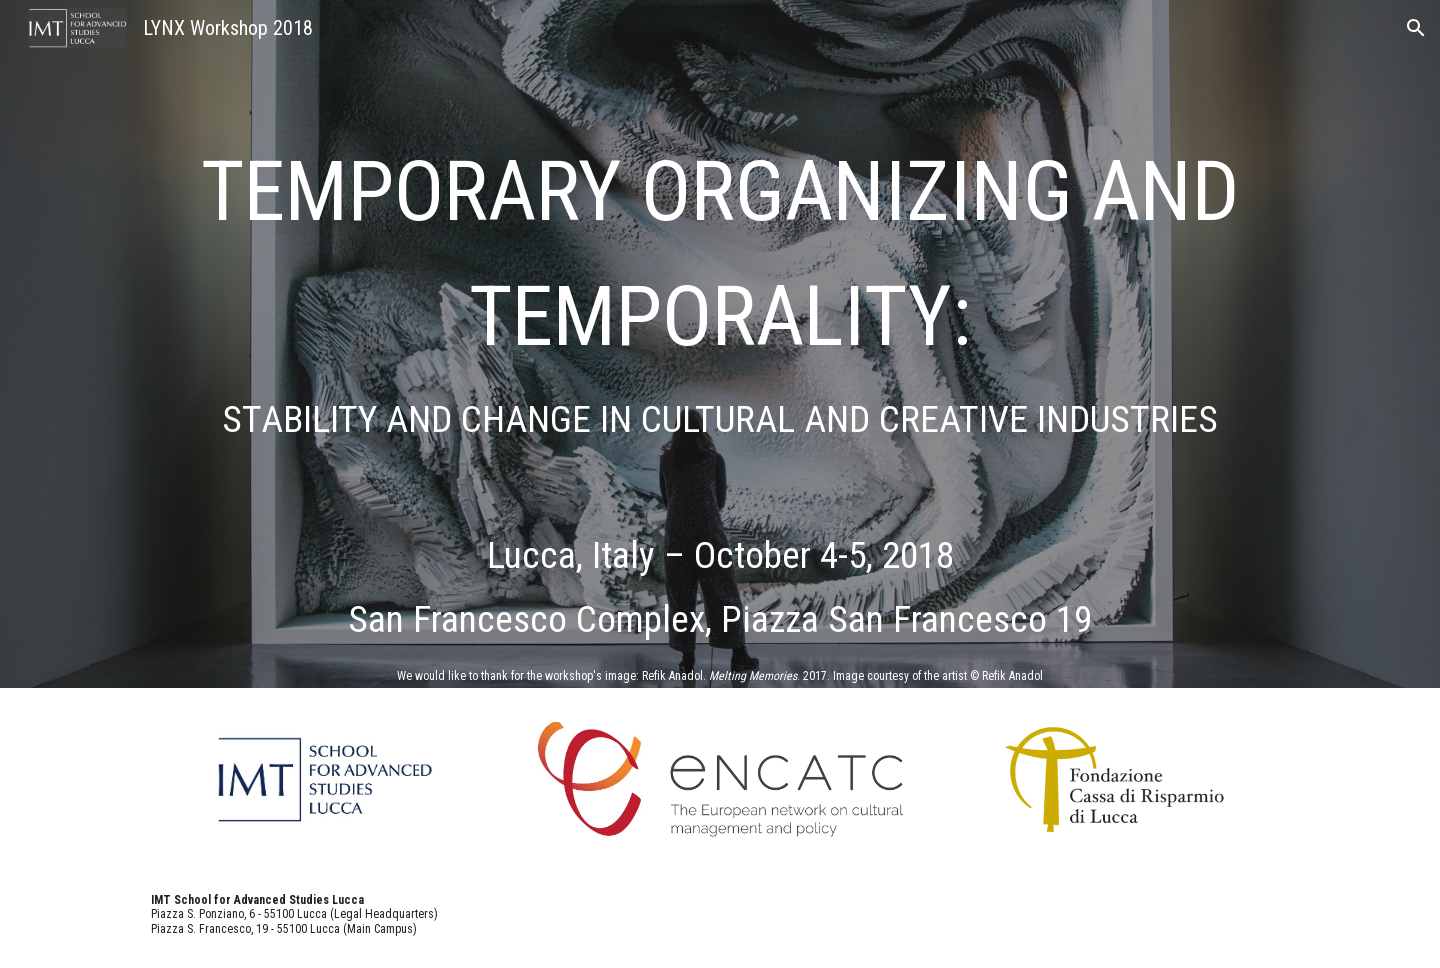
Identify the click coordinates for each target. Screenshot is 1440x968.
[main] (720, 191)
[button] (1416, 28)
